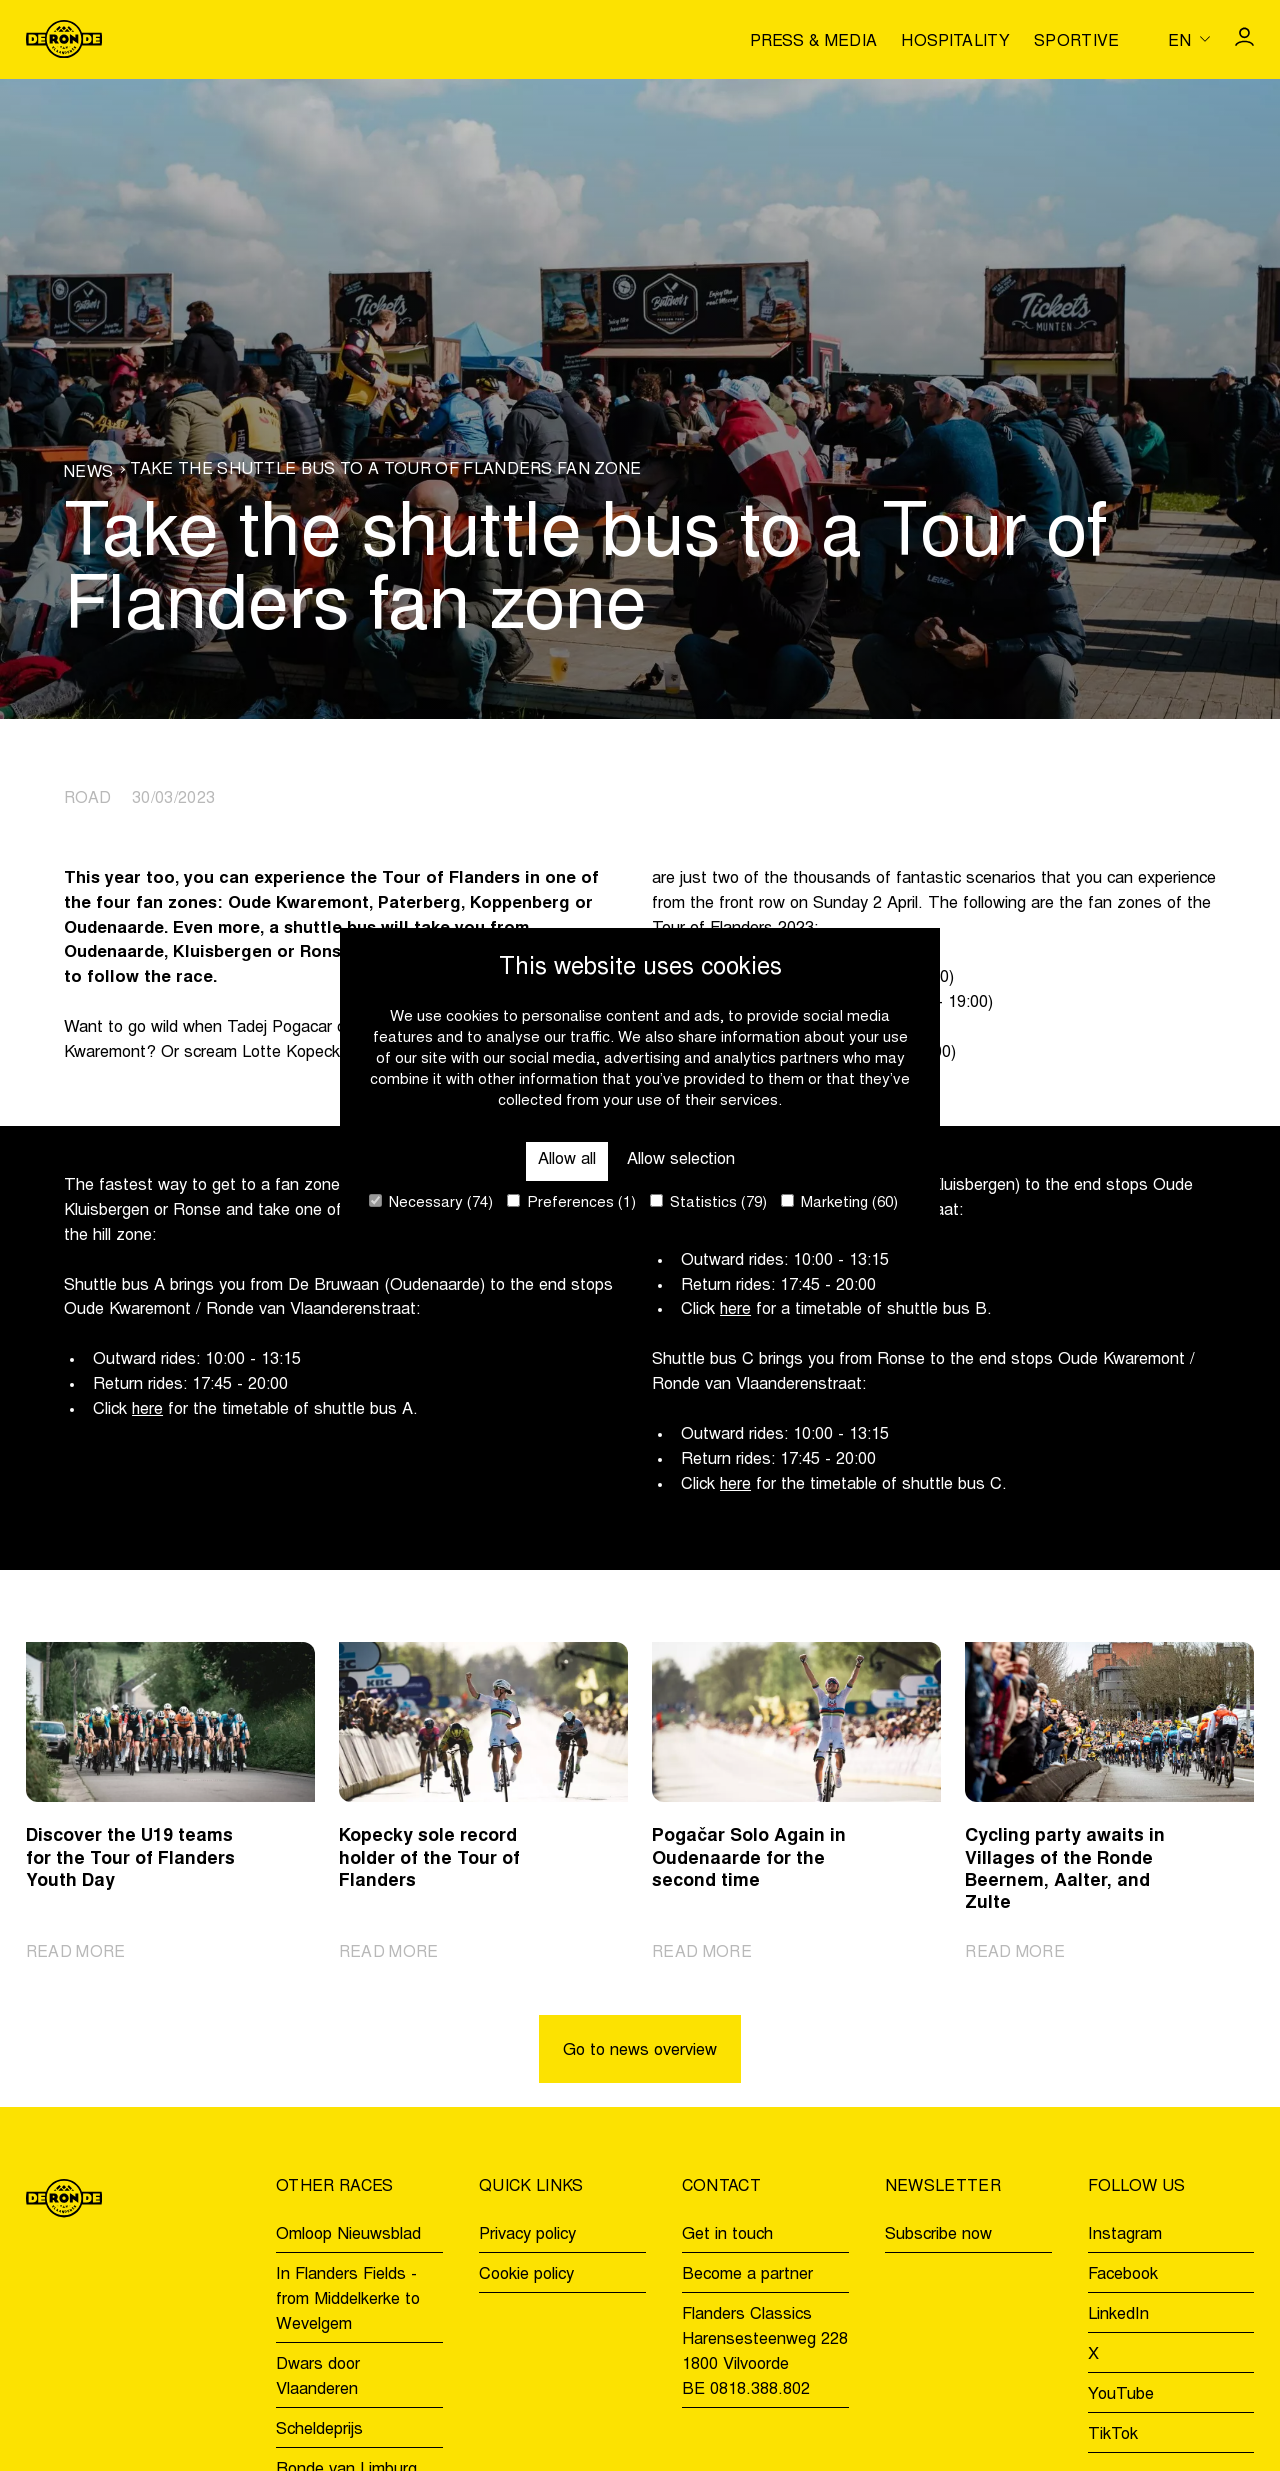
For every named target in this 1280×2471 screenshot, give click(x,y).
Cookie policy (526, 2276)
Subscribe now (938, 2236)
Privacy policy (527, 2236)
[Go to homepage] (64, 39)
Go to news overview (640, 2051)
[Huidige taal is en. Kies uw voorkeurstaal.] (1189, 39)
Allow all (567, 1160)
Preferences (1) (571, 1202)
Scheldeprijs (319, 2430)
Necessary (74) (431, 1202)
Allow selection (681, 1160)
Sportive (1077, 42)
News (89, 473)
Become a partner (747, 2276)
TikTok (1113, 2435)
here (148, 1410)
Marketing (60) (839, 1202)
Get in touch (727, 2236)
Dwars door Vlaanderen (318, 2377)
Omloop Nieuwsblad (348, 2236)
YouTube (1121, 2395)
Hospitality (955, 42)
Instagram (1125, 2236)
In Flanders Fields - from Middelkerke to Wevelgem (348, 2301)
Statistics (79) (708, 1202)
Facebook (1123, 2276)
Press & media (813, 42)
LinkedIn (1118, 2315)
